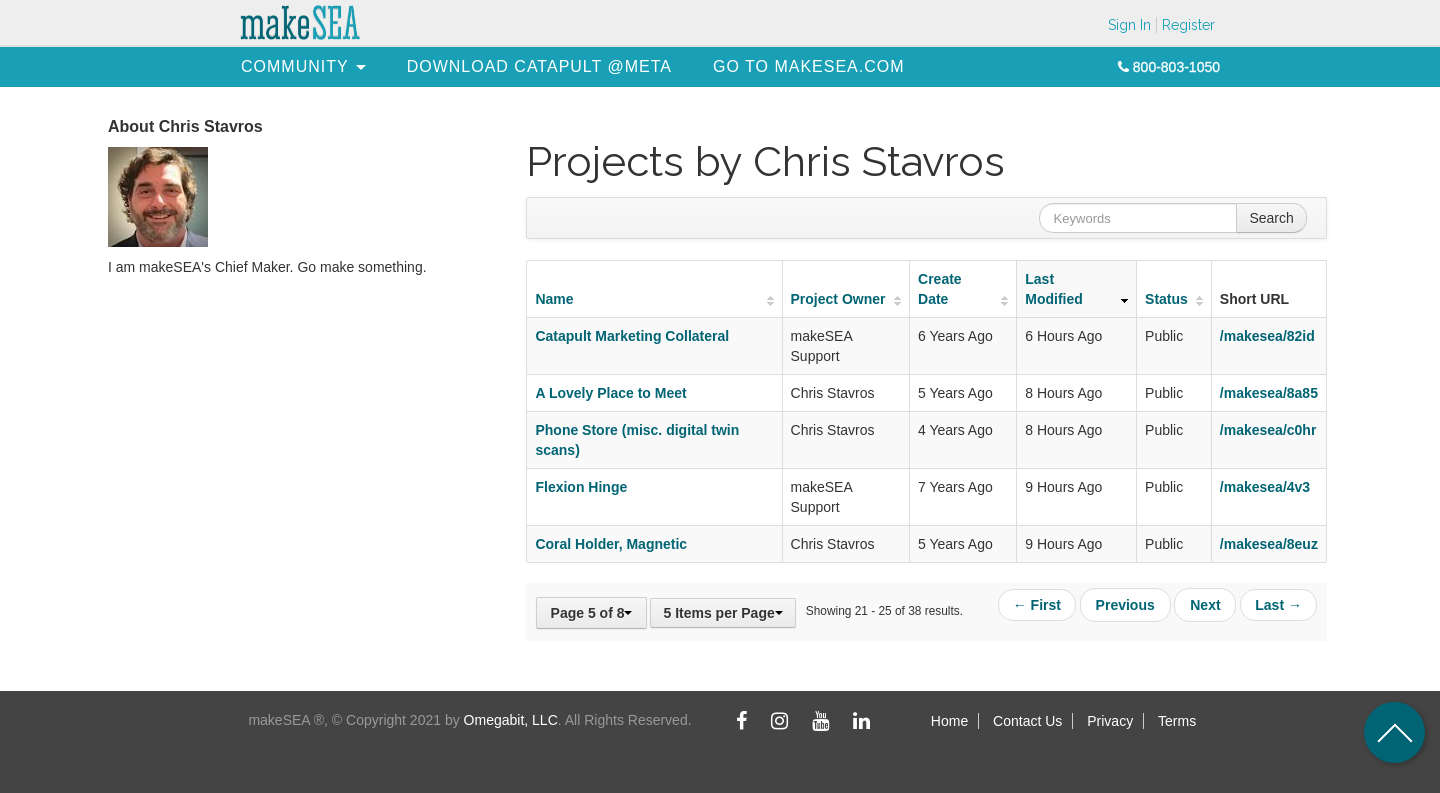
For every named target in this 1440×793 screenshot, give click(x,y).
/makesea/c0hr (1268, 430)
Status (1166, 299)
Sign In (1129, 25)
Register (1188, 25)
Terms (1177, 721)
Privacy (1110, 721)
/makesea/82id (1267, 336)
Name (554, 299)
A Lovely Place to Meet (610, 393)
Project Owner (838, 299)
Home (949, 721)
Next (1206, 604)
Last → (1278, 604)
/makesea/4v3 (1265, 487)
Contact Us (1027, 721)
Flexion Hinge (581, 487)
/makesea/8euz (1269, 544)
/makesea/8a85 (1269, 393)
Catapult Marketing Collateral (632, 336)
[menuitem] (295, 66)
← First (1040, 604)
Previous (1127, 604)
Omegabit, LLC (511, 720)
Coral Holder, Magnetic (611, 544)
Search (1271, 218)
